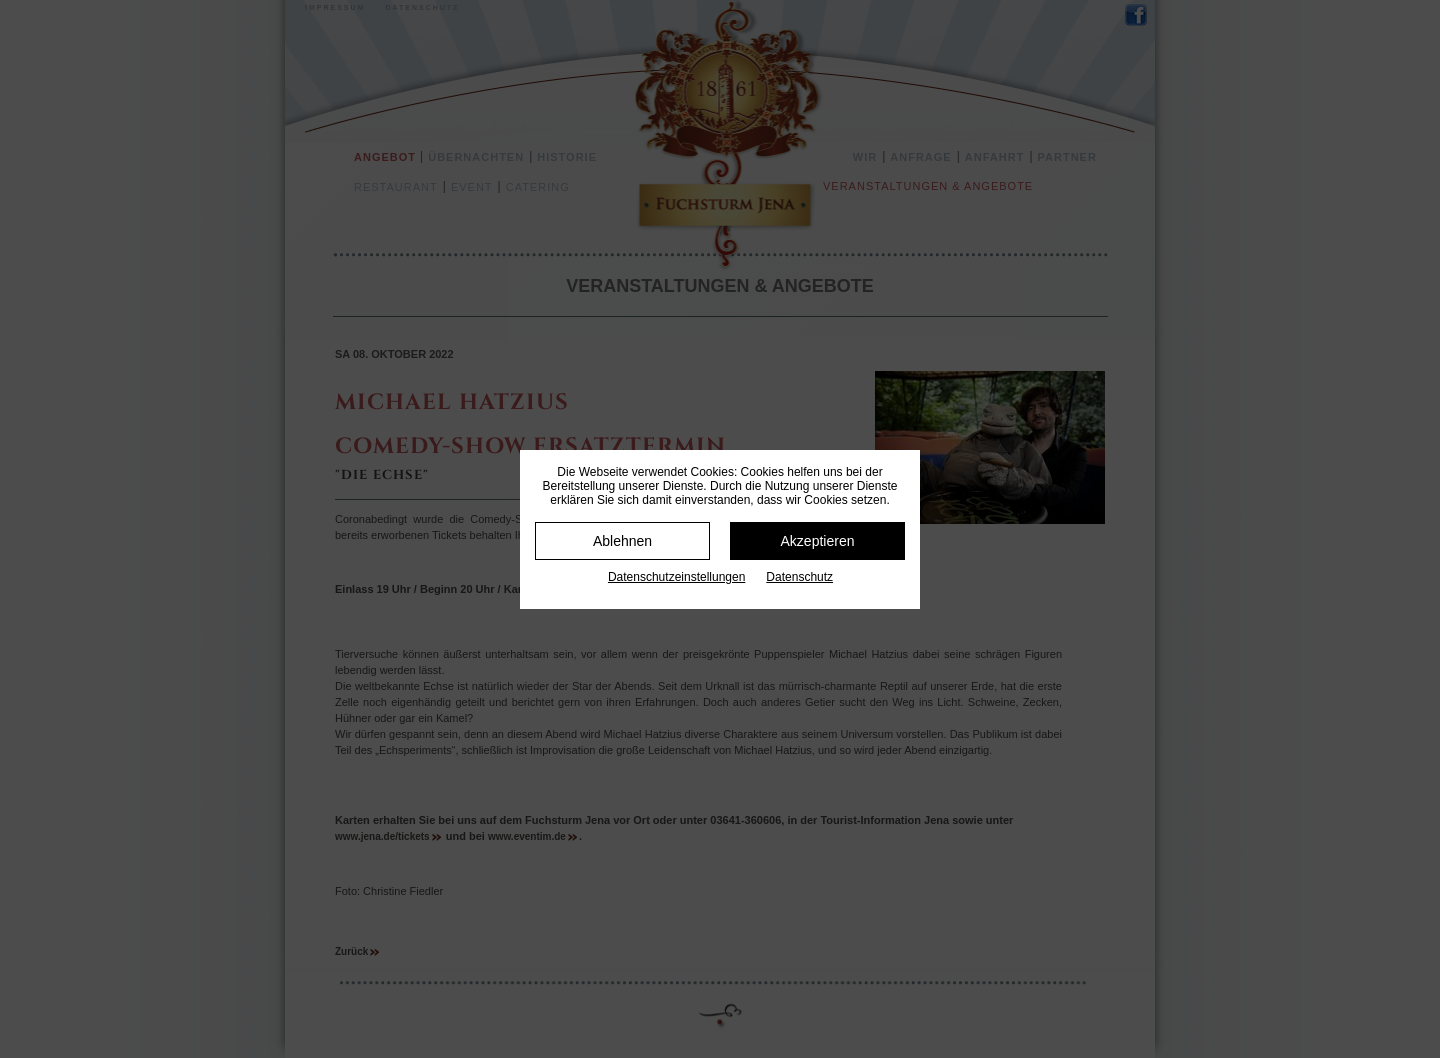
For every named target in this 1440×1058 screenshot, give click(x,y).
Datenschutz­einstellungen (676, 577)
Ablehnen (622, 541)
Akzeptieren (818, 541)
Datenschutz (799, 577)
